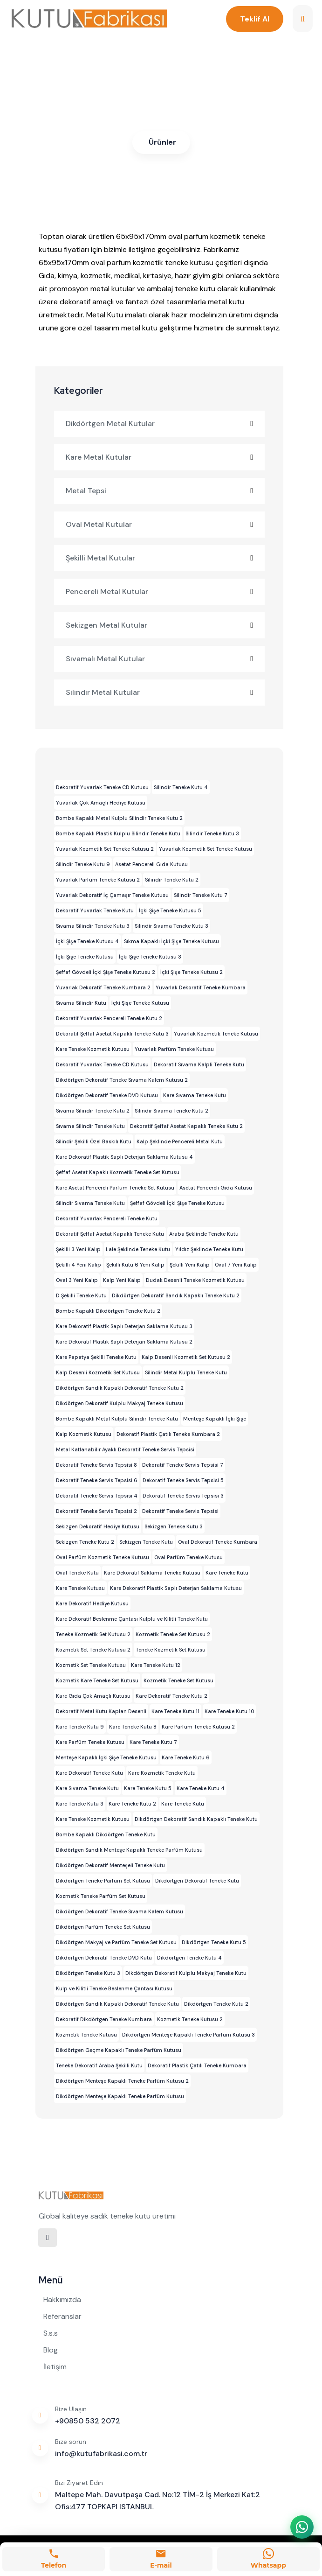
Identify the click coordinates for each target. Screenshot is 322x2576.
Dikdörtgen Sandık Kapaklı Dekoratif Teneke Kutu (117, 2004)
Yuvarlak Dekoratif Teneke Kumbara (201, 987)
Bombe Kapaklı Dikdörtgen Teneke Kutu (106, 1834)
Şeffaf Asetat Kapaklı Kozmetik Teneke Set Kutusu (117, 1172)
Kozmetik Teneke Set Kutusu (178, 1680)
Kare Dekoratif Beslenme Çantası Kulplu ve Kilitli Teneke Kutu (132, 1619)
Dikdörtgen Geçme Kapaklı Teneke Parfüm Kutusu (118, 2050)
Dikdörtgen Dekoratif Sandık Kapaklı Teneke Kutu (196, 1819)
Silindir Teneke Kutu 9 (83, 864)
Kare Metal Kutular (159, 457)
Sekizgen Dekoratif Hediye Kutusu (97, 1526)
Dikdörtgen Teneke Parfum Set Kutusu (103, 1880)
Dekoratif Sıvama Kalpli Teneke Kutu (199, 1064)
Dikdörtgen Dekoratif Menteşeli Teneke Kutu (110, 1865)
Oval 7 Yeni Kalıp (236, 1264)
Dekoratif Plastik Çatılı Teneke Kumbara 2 (168, 1434)
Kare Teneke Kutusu (80, 1588)
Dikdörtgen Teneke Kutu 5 (214, 1942)
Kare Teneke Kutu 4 (201, 1788)
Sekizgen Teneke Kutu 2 (85, 1542)
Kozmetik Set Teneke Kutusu (91, 1665)
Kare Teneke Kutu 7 (153, 1742)
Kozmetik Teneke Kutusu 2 (190, 2019)
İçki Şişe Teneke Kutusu (85, 956)
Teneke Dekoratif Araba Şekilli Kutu (99, 2065)
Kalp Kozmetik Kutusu (83, 1434)
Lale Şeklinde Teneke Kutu (138, 1249)
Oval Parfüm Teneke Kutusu (188, 1557)
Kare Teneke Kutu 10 (229, 1711)
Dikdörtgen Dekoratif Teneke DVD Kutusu (107, 1095)
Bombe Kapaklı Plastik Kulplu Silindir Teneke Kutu (118, 833)
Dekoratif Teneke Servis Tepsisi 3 (183, 1495)
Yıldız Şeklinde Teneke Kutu (209, 1249)
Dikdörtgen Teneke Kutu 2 (216, 2004)
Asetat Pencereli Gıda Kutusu (151, 864)
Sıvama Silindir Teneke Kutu (90, 1126)
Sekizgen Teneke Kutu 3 (173, 1526)
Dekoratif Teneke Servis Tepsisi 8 (96, 1465)
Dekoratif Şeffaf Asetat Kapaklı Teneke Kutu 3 (112, 1033)
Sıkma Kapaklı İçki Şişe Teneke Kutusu (171, 941)
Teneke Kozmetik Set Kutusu (171, 1649)
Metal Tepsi (159, 491)
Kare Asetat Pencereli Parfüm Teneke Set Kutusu (115, 1187)
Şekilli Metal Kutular (159, 558)
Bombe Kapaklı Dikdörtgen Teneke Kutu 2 (108, 1311)
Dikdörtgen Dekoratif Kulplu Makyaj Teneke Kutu (186, 1973)
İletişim (55, 2367)
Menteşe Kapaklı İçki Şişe (214, 1418)
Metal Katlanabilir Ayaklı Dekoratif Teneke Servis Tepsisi (125, 1449)
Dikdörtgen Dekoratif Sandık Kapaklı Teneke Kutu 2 (176, 1295)
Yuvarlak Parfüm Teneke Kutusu (174, 1049)
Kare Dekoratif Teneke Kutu (89, 1773)
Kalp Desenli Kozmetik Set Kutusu (98, 1372)
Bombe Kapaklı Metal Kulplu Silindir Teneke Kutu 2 (119, 818)
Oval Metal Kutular (159, 524)
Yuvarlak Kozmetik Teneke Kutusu (216, 1033)
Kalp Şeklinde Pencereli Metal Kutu (180, 1141)
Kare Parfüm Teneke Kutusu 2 (198, 1726)
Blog (50, 2350)
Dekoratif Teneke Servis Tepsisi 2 (96, 1511)
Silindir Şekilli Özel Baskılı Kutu (93, 1141)
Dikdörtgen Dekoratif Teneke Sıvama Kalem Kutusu (119, 1911)
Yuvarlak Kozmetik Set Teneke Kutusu (205, 849)
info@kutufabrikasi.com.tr (101, 2453)
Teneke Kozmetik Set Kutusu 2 (93, 1634)
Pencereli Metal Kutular (159, 591)
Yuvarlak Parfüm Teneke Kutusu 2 (98, 879)
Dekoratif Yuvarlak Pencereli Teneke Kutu (107, 1218)
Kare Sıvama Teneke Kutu (194, 1095)
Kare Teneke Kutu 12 (155, 1665)
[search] (303, 19)
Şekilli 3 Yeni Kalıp (78, 1249)
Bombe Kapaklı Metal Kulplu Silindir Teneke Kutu (117, 1418)
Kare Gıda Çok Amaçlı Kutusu (93, 1696)
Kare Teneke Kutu (227, 1572)
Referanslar (62, 2316)
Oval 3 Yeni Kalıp (77, 1280)
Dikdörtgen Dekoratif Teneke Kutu (197, 1880)
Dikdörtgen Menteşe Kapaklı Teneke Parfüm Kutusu (120, 2096)
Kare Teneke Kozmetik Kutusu (93, 1049)
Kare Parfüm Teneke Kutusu (90, 1742)
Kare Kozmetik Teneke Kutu (162, 1773)
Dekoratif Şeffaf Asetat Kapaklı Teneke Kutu (110, 1234)
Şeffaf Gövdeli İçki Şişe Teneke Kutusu (177, 1203)
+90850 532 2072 (87, 2421)
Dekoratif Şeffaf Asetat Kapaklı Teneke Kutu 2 (186, 1126)
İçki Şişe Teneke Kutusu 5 (170, 910)
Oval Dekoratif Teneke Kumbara (217, 1542)
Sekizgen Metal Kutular (159, 625)
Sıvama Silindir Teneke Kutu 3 (93, 926)
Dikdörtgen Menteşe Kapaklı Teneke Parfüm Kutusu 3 (188, 2034)
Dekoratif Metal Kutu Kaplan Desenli (101, 1711)
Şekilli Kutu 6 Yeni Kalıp (135, 1264)
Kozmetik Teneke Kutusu (86, 2034)
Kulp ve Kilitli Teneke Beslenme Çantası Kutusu (114, 1988)
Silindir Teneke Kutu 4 (181, 787)
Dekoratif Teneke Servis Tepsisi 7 (182, 1465)
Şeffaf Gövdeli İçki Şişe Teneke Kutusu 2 (105, 972)
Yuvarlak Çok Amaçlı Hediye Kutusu (100, 802)
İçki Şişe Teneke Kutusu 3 (150, 956)
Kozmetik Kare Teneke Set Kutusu (97, 1680)
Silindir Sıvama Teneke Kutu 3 (171, 926)
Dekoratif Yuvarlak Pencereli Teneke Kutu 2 (109, 1018)
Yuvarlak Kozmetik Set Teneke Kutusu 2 (105, 849)
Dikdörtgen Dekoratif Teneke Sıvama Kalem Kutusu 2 (122, 1080)
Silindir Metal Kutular (159, 692)
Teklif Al (253, 19)
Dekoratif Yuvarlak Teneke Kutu (95, 910)
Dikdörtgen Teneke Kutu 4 (189, 1957)
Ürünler (162, 142)
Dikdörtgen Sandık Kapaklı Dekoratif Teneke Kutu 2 (120, 1388)
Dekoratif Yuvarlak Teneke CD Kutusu (102, 787)
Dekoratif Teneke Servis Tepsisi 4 (96, 1495)
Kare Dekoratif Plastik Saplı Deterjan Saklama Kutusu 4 (124, 1157)
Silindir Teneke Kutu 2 (172, 879)
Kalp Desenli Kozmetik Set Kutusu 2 (186, 1357)
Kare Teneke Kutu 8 (133, 1726)
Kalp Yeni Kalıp (122, 1280)
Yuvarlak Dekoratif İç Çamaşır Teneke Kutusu (112, 895)
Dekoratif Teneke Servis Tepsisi (180, 1511)
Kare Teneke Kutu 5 (147, 1788)
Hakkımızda (62, 2299)
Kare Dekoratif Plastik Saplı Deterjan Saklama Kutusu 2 (124, 1341)
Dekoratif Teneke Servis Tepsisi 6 (96, 1480)
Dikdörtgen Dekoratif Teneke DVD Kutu (104, 1957)
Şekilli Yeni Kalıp (190, 1264)
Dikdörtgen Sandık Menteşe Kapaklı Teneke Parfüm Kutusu (129, 1850)
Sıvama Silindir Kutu (81, 1003)
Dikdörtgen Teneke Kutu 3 (88, 1973)
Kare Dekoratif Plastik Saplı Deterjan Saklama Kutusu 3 (124, 1326)
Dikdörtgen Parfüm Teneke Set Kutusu (103, 1927)
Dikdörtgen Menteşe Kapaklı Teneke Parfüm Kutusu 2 (122, 2081)
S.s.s (50, 2333)
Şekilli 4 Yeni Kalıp (78, 1264)
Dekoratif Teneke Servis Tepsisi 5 (183, 1480)
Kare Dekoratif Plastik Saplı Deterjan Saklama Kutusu (176, 1588)
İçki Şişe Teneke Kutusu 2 (191, 972)
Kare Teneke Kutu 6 (186, 1757)
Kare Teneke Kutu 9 (80, 1726)
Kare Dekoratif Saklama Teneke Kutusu (152, 1572)
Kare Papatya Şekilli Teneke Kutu (96, 1357)
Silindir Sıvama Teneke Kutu (90, 1203)
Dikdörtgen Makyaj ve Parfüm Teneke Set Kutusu (116, 1942)
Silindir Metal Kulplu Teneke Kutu (186, 1372)
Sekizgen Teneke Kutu (146, 1542)
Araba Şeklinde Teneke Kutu (204, 1234)
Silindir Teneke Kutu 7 (200, 895)
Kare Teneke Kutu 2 (132, 1803)
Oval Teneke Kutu (77, 1572)
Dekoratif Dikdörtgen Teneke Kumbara (104, 2019)
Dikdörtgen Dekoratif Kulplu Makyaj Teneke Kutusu (119, 1403)
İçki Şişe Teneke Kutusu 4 (87, 941)
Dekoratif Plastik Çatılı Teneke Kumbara (197, 2065)
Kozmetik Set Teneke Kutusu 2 (93, 1649)
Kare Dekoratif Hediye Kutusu (92, 1603)
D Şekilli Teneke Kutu (81, 1295)
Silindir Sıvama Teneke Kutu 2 (171, 1110)
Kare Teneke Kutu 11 (175, 1711)
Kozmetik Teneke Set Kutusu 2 (173, 1634)
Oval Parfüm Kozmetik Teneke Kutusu (102, 1557)
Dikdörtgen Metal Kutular (159, 423)
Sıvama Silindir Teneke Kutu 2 (93, 1110)
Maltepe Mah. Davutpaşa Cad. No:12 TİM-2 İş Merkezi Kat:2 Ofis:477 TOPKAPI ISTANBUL (157, 2501)
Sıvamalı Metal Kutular (159, 659)
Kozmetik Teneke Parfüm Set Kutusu (100, 1896)
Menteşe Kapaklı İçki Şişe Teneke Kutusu (106, 1757)
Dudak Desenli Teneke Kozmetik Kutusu (195, 1280)
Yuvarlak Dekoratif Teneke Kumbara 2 (103, 987)
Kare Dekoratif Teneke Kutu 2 (171, 1696)
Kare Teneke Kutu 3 (79, 1803)
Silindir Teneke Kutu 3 (212, 833)
